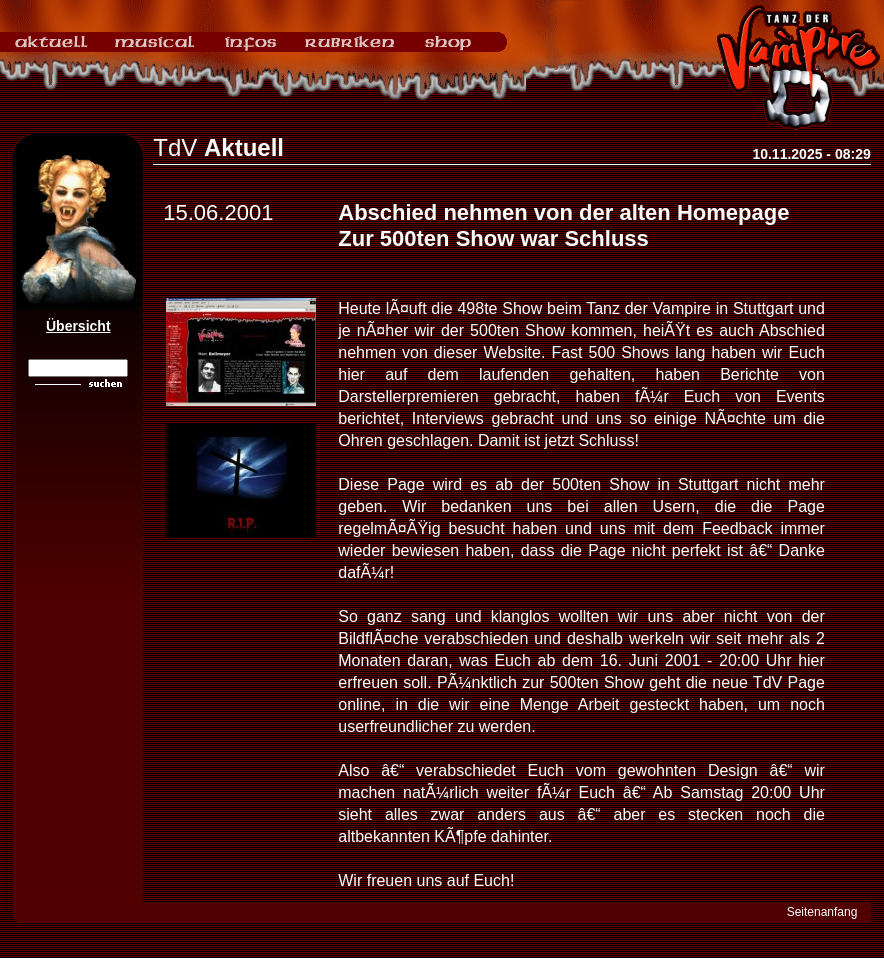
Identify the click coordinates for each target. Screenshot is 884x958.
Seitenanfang (822, 912)
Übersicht (78, 326)
